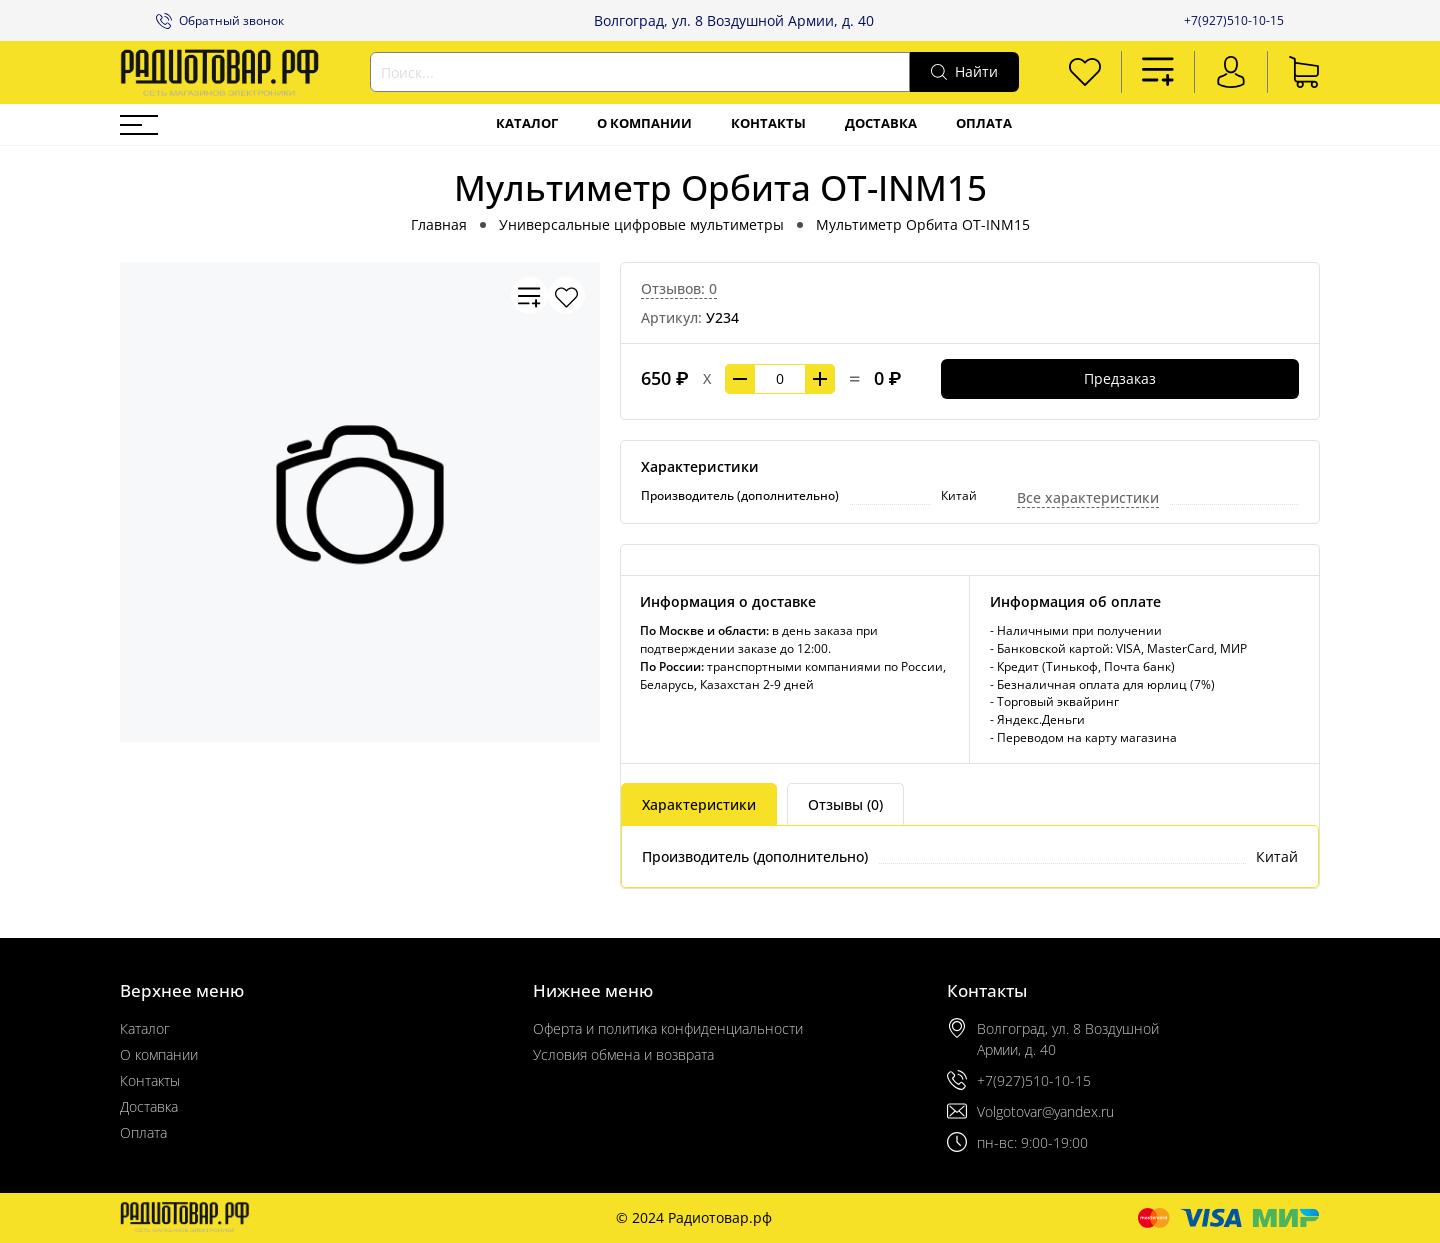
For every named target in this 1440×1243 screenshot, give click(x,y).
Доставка (881, 123)
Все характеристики (1088, 497)
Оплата (984, 123)
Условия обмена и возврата (623, 1054)
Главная (439, 224)
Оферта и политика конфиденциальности (668, 1028)
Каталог (527, 123)
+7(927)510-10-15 (1234, 20)
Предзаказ (1120, 378)
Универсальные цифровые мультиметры (641, 224)
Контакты (768, 123)
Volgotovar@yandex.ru (1045, 1111)
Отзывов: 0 (679, 288)
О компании (644, 123)
